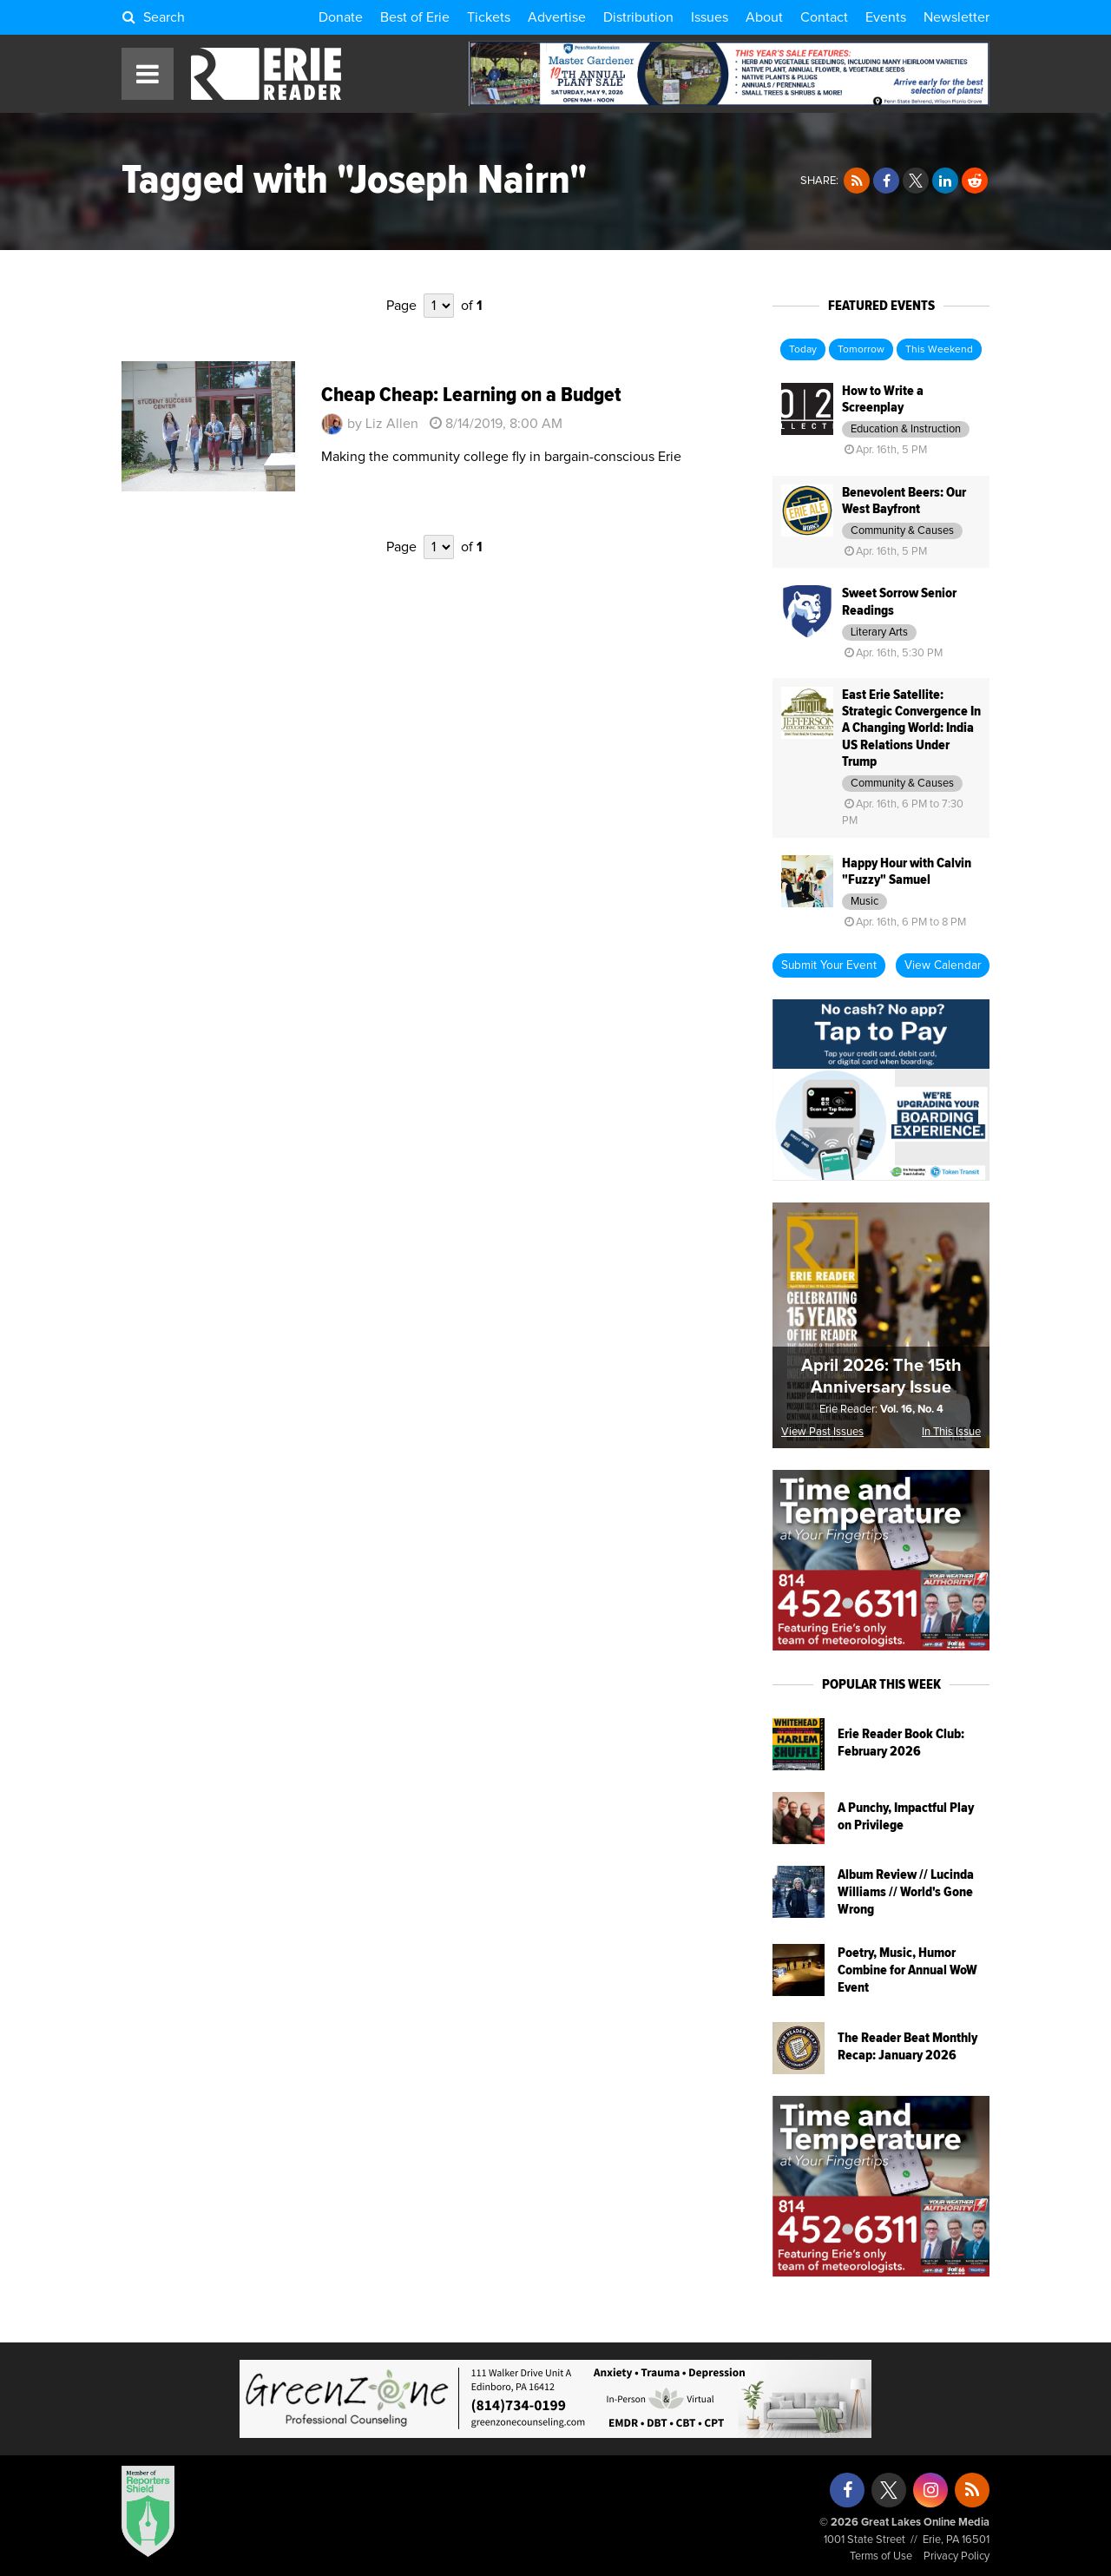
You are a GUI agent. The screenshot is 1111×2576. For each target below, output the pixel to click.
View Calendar (942, 965)
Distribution (638, 17)
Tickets (488, 17)
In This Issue (951, 1432)
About (764, 17)
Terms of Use (881, 2556)
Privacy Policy (956, 2556)
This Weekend (939, 350)
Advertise (557, 17)
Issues (709, 17)
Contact (824, 17)
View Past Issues (822, 1432)
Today (803, 350)
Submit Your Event (829, 965)
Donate (341, 17)
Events (885, 17)
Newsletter (956, 17)
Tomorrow (861, 350)
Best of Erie (415, 17)
